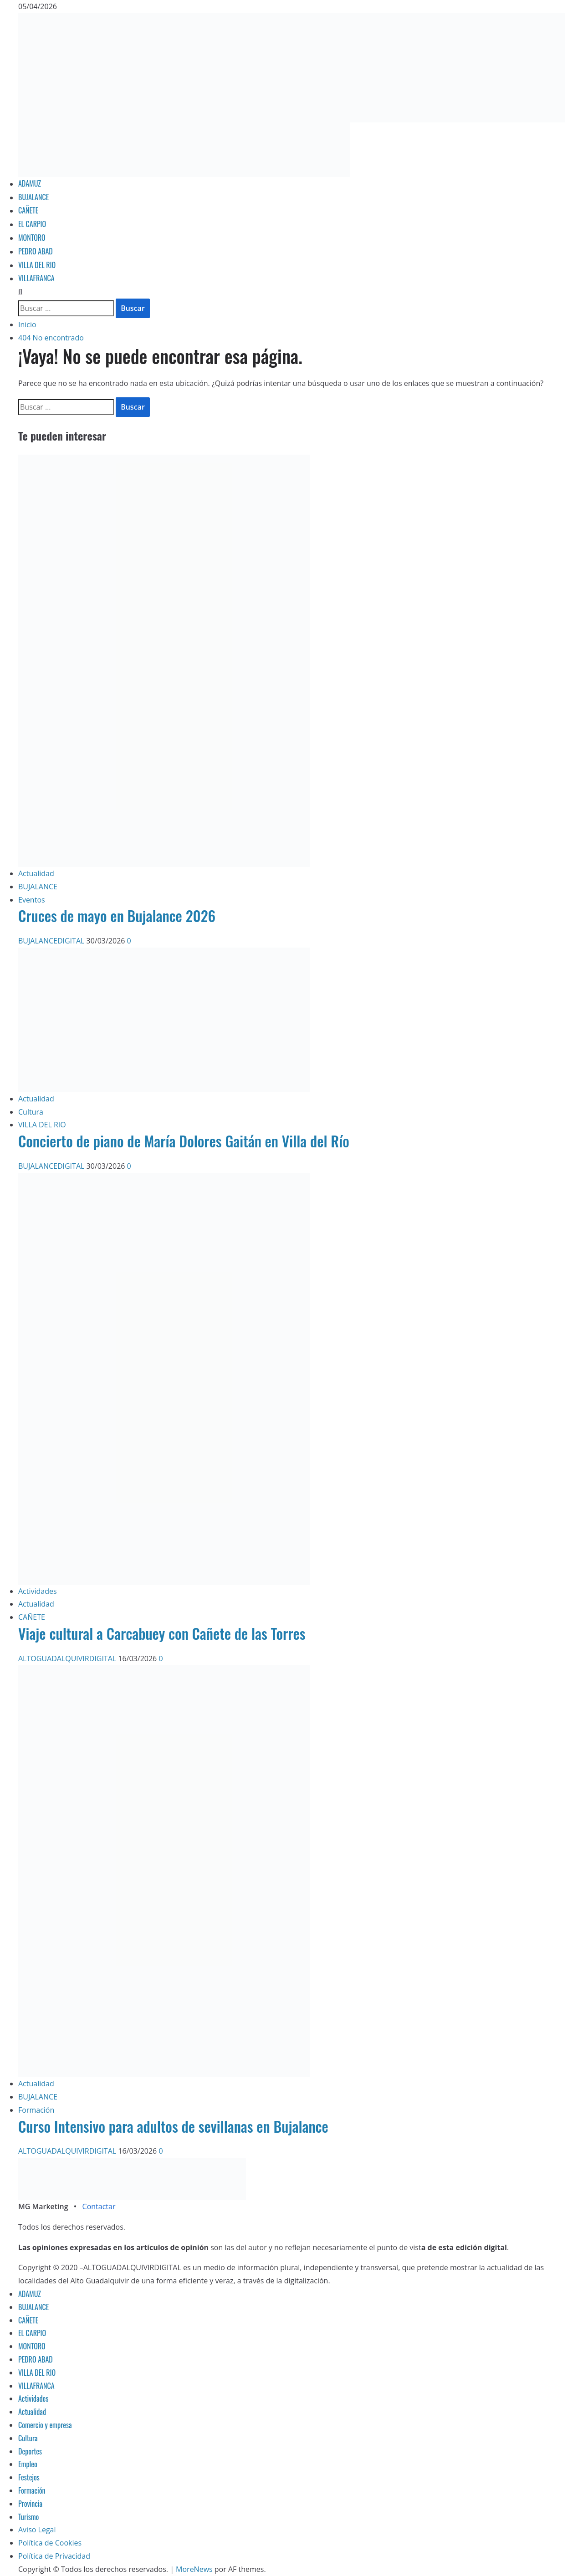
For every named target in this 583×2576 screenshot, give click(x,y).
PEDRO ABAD (35, 251)
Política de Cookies (50, 2543)
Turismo (28, 2516)
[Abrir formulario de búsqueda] (20, 292)
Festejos (29, 2477)
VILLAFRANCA (36, 278)
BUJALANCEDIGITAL (52, 941)
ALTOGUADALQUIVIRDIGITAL (68, 1658)
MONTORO (32, 237)
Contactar (99, 2206)
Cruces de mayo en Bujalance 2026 (116, 915)
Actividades (37, 1591)
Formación (36, 2110)
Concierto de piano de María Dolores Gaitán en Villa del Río (183, 1140)
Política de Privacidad (54, 2556)
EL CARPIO (32, 223)
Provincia (30, 2503)
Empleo (27, 2464)
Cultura (30, 1112)
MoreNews (194, 2569)
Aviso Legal (37, 2530)
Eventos (31, 900)
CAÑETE (28, 210)
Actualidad (36, 873)
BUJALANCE (33, 197)
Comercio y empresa (45, 2424)
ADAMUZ (29, 183)
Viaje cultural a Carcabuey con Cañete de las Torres (162, 1633)
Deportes (30, 2451)
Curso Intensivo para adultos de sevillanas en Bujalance (173, 2126)
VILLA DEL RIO (37, 264)
